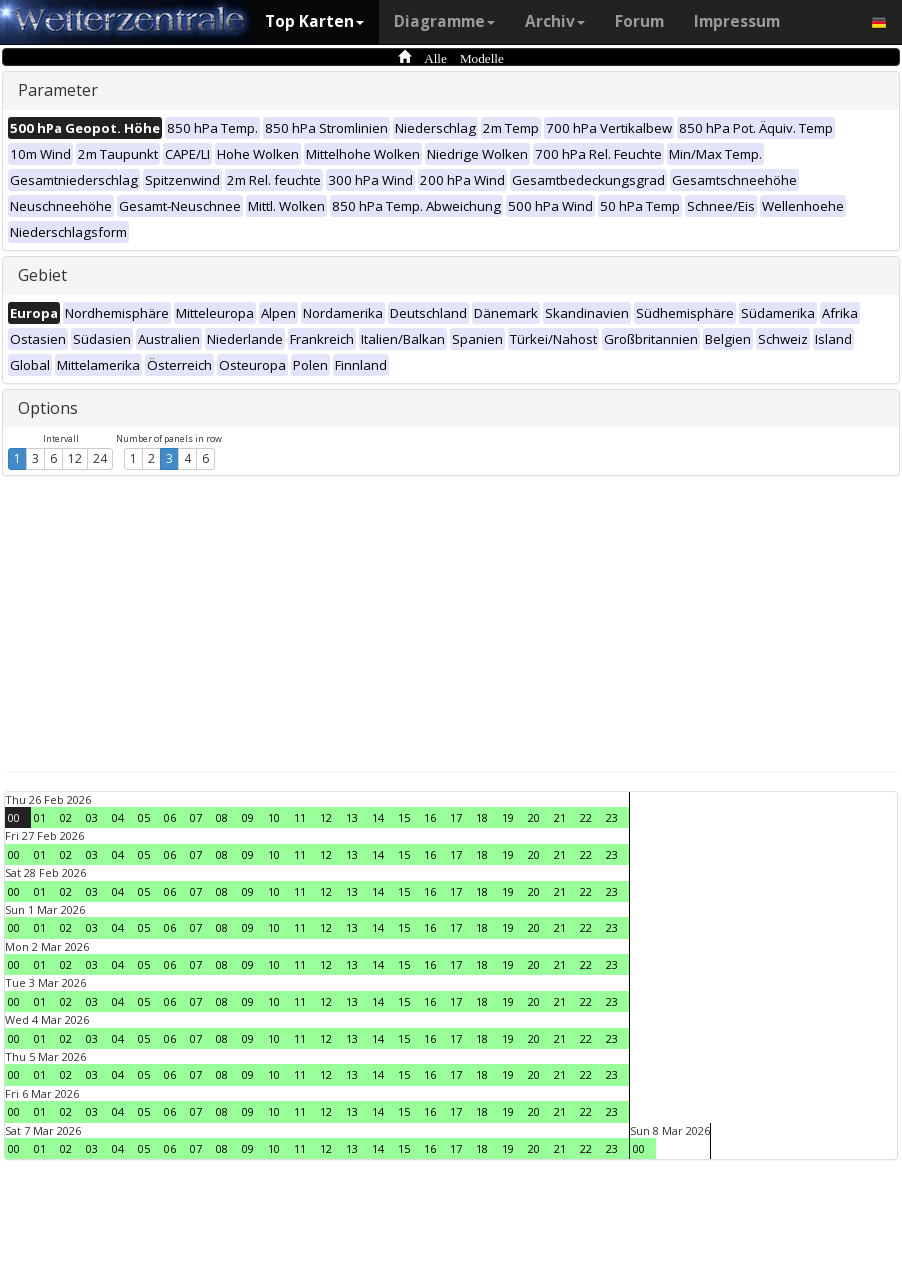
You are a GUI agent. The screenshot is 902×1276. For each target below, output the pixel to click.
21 (560, 817)
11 (300, 817)
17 (456, 817)
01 (40, 817)
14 (378, 817)
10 (274, 817)
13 (352, 817)
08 (222, 817)
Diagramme (444, 21)
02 (66, 817)
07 (196, 817)
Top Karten (314, 21)
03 (92, 817)
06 (170, 817)
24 (100, 458)
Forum (639, 21)
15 (404, 817)
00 (14, 817)
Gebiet (42, 275)
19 (508, 817)
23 (612, 817)
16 (430, 817)
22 (586, 817)
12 (75, 458)
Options (48, 408)
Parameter (58, 90)
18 (482, 817)
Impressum (737, 21)
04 (118, 817)
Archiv (555, 21)
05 (144, 817)
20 (534, 817)
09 (248, 817)
